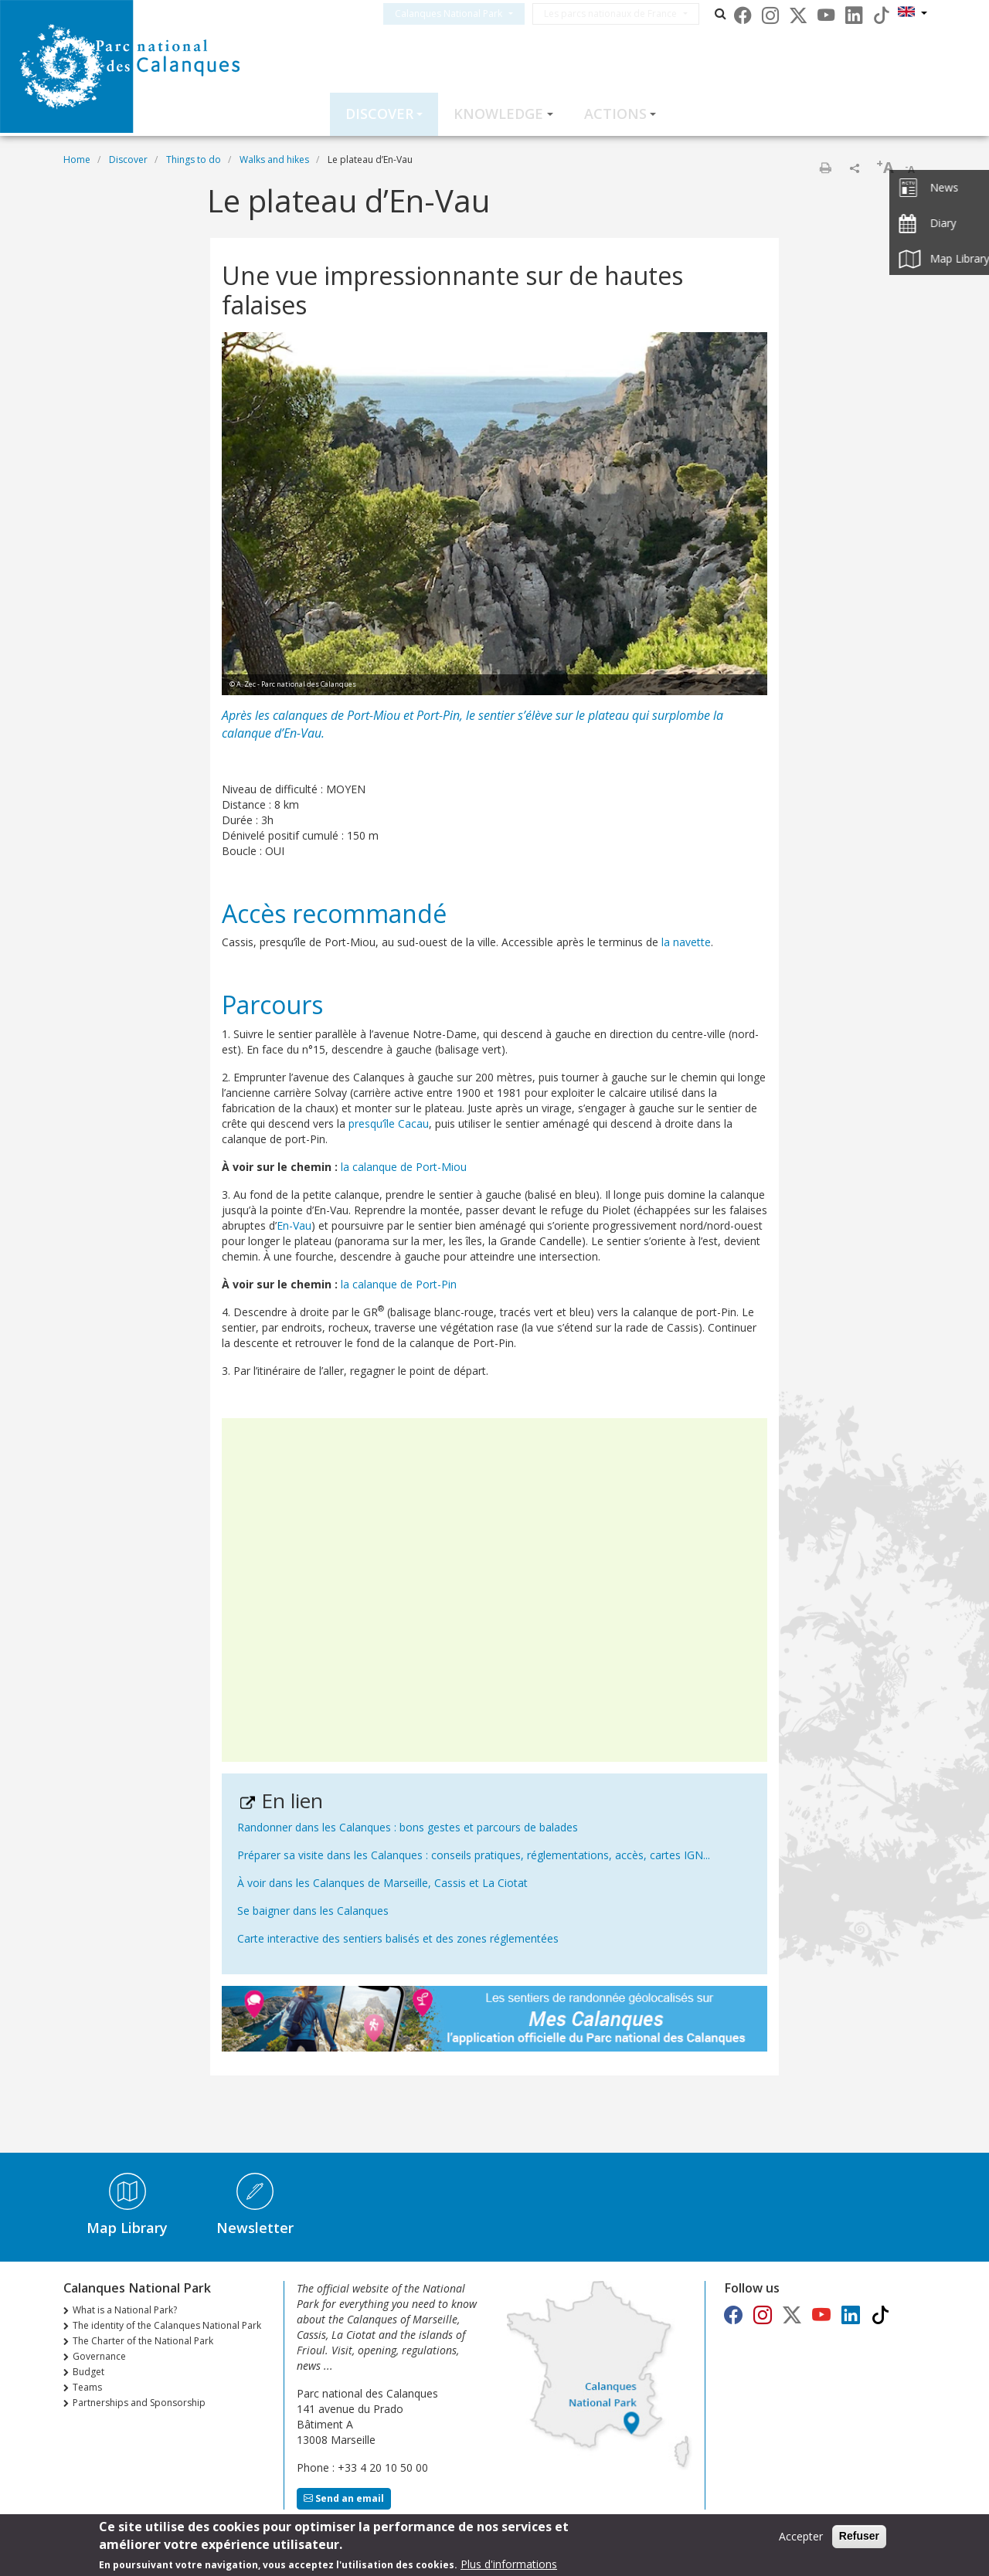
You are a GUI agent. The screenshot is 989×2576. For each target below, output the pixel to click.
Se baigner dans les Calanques (313, 1910)
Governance (99, 2356)
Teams (87, 2387)
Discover (379, 113)
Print (825, 167)
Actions (615, 113)
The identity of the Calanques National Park (167, 2325)
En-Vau (294, 1225)
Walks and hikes (274, 159)
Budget (88, 2371)
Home (76, 159)
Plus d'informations (509, 2565)
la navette (686, 942)
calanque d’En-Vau (271, 733)
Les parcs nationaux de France (628, 13)
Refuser (859, 2538)
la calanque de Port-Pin (399, 1284)
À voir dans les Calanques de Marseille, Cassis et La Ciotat (382, 1882)
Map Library (127, 2227)
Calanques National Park (467, 13)
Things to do (193, 159)
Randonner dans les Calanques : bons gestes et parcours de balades (407, 1827)
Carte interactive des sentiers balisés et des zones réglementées (398, 1938)
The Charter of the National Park (143, 2340)
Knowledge (498, 113)
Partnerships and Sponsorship (139, 2402)
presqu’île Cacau (388, 1123)
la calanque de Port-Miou (404, 1166)
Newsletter (255, 2227)
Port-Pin (438, 715)
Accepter (801, 2538)
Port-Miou (373, 715)
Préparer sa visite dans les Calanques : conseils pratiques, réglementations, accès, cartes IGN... (473, 1855)
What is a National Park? (125, 2309)
